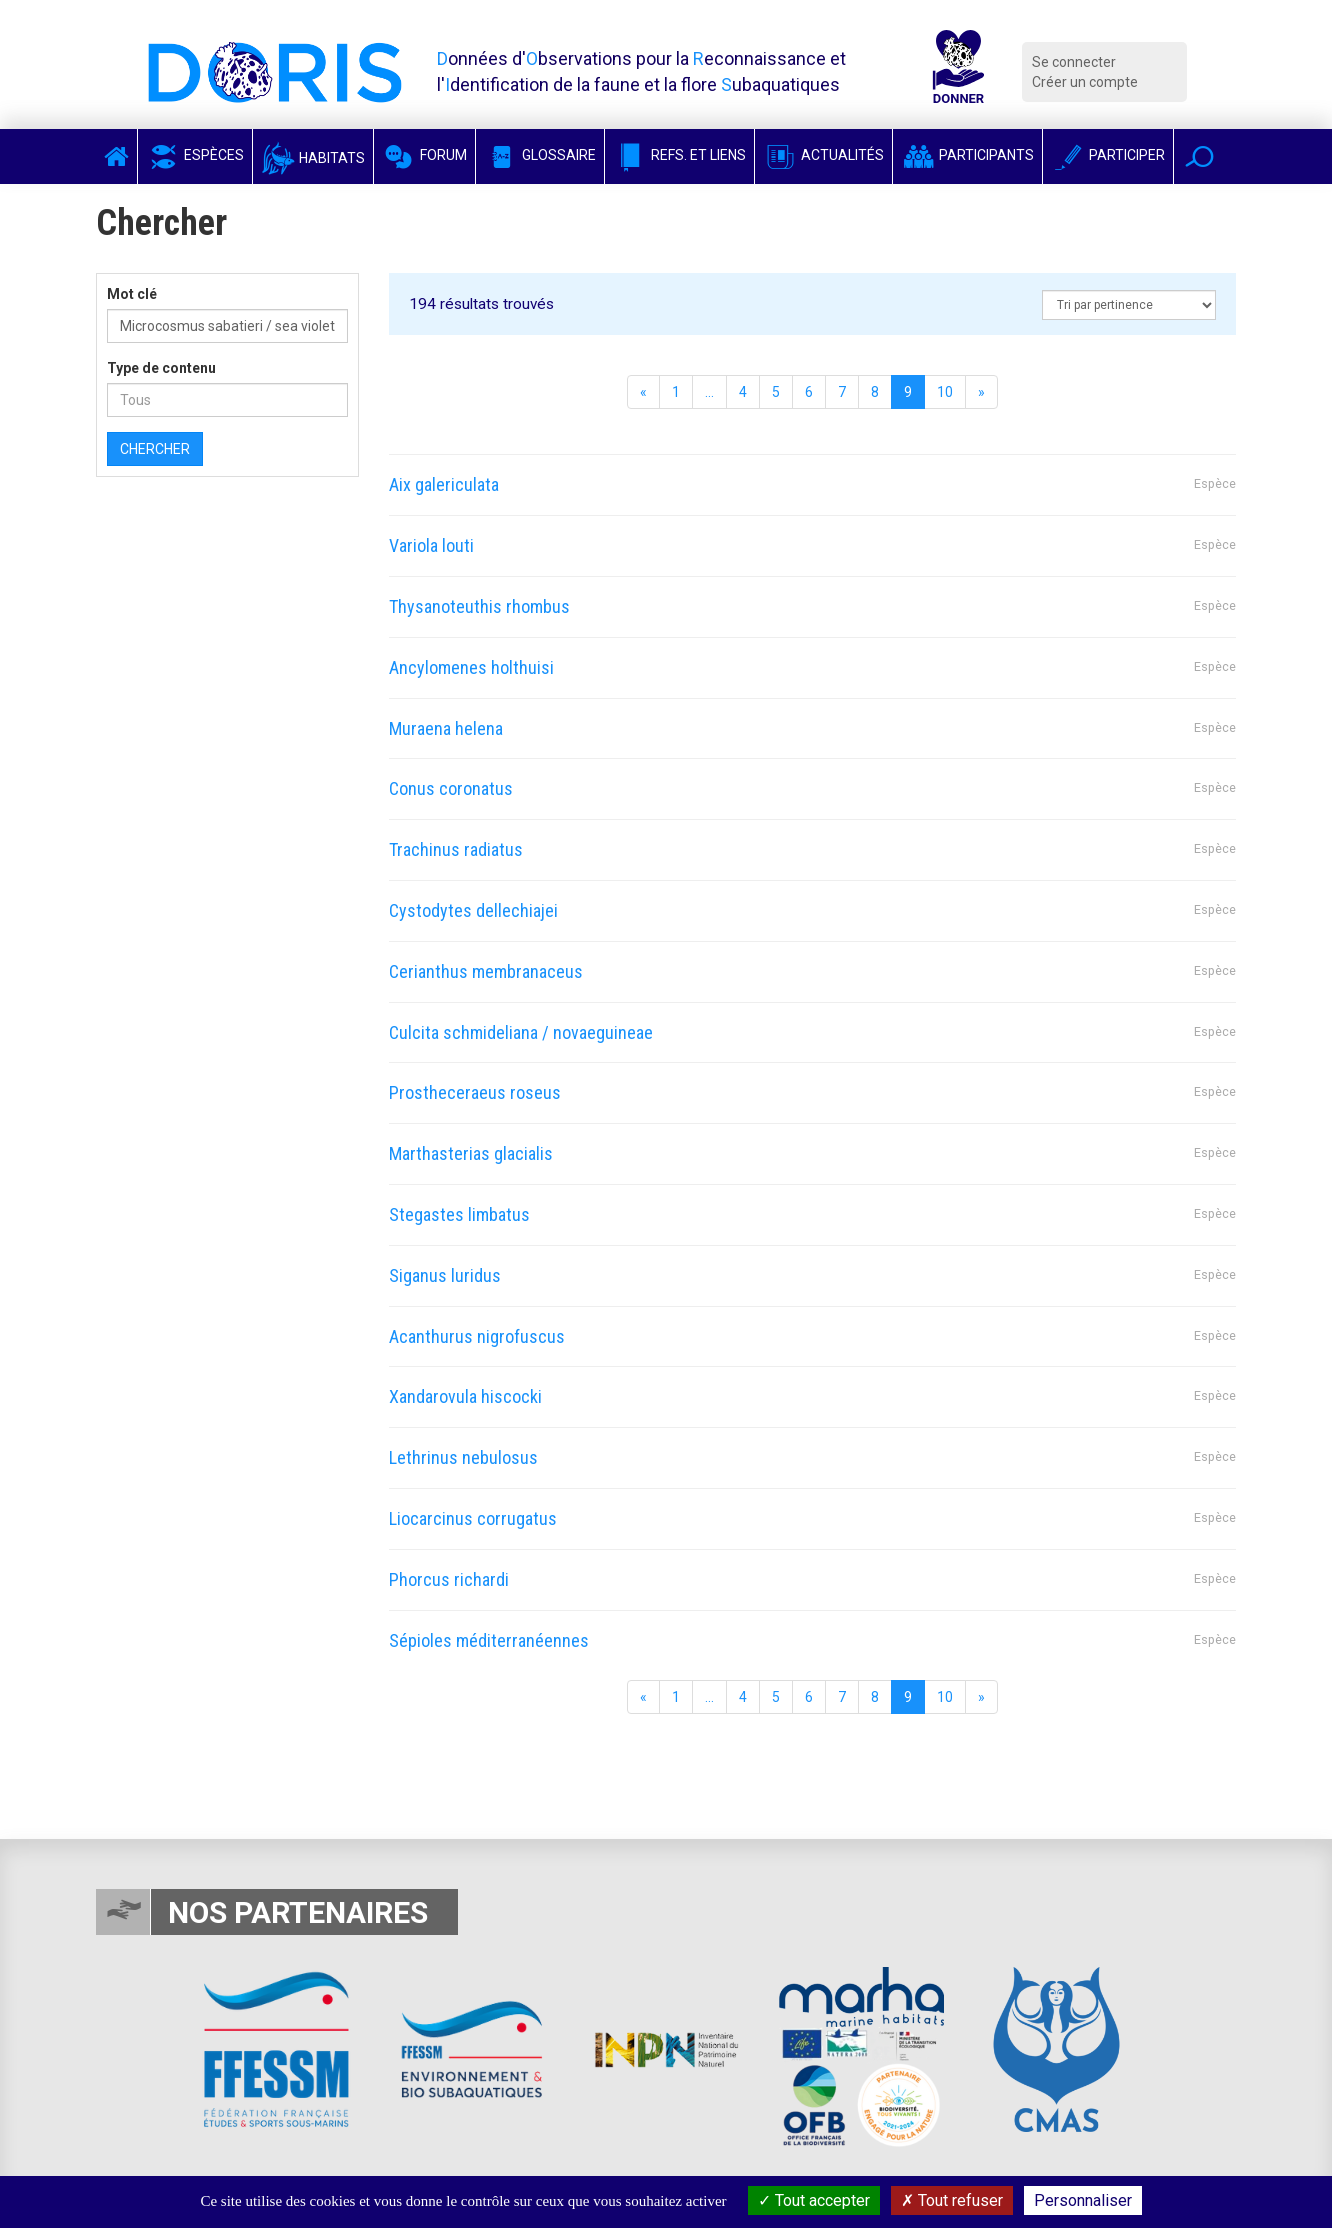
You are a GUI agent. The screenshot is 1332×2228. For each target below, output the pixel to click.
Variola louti (431, 545)
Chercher (155, 449)
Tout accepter (814, 2200)
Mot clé (132, 294)
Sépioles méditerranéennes (489, 1640)
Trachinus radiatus (456, 849)
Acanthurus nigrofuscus (477, 1336)
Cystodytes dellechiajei (473, 910)
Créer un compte (1085, 82)
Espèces (195, 155)
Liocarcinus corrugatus (473, 1518)
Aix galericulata (444, 484)
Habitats (313, 158)
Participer (1108, 155)
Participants (967, 155)
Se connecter (1074, 62)
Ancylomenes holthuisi (471, 667)
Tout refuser (952, 2200)
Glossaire (540, 155)
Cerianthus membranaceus (486, 971)
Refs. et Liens (679, 155)
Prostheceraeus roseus (475, 1092)
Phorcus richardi (449, 1579)
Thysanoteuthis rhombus (479, 606)
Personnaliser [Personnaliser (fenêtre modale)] (1083, 2200)
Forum (424, 155)
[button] (1199, 156)
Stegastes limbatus (459, 1214)
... (709, 392)
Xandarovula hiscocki (465, 1396)
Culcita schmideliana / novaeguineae (521, 1032)
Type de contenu (161, 368)
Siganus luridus (445, 1275)
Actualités (823, 155)
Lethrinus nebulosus (463, 1457)
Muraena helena (446, 728)
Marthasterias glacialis (471, 1153)
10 (945, 392)
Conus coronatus (451, 788)
